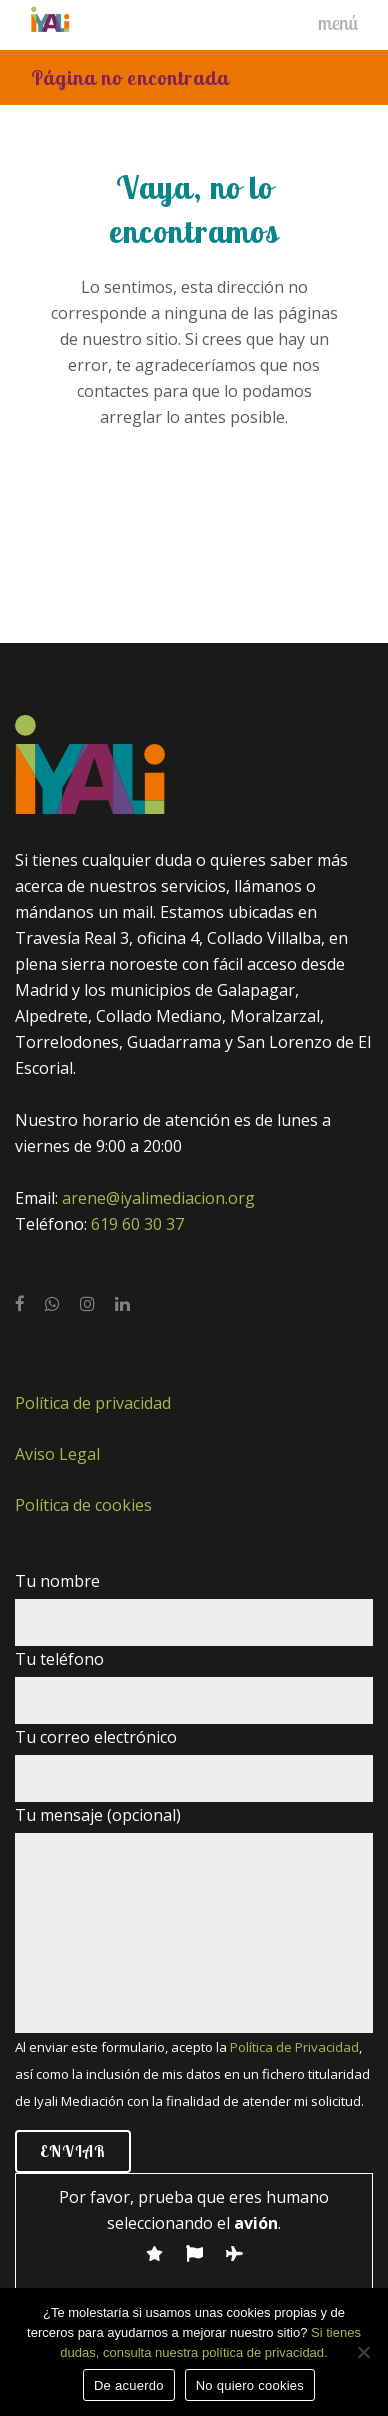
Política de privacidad (93, 1403)
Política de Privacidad (294, 2047)
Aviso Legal (57, 1454)
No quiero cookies (250, 2385)
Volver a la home (194, 502)
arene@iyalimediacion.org (158, 1198)
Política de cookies (83, 1505)
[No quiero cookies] (363, 2352)
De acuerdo (129, 2385)
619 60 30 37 (137, 1224)
